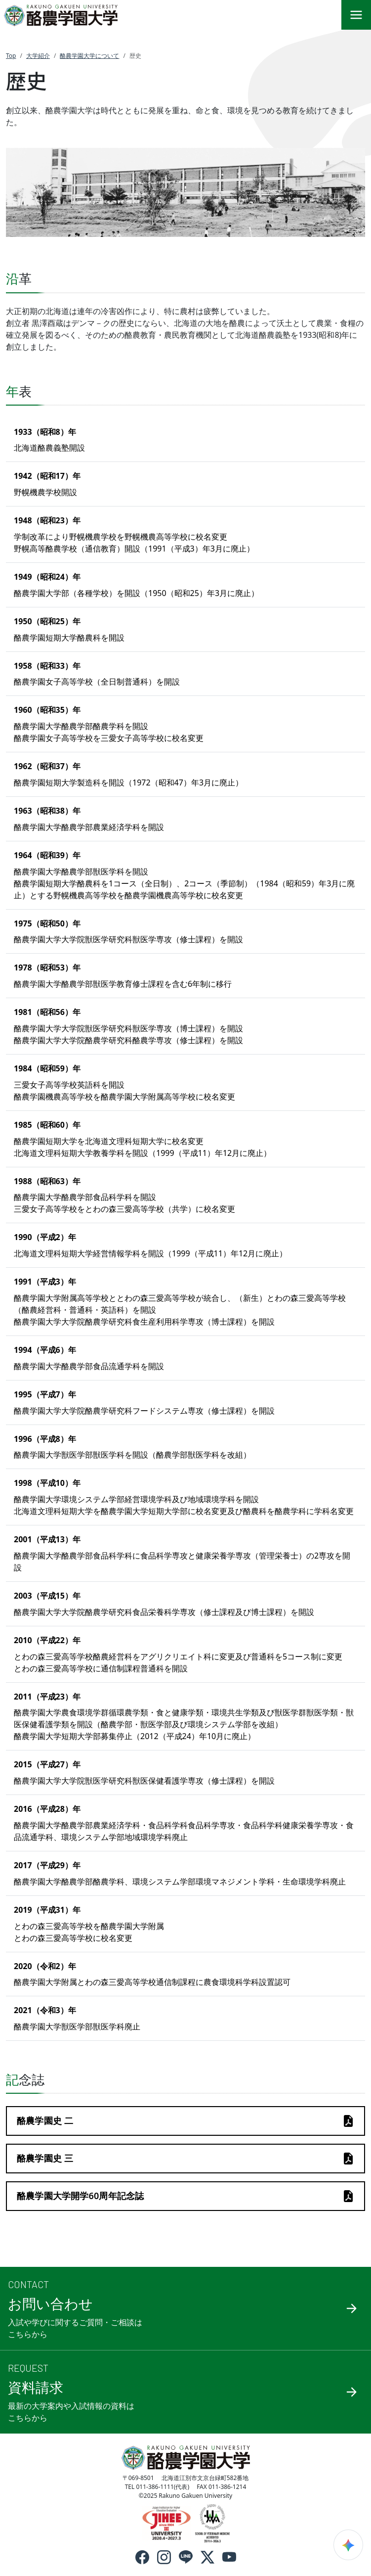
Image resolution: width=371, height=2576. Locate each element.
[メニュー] (356, 15)
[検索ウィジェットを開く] (348, 2545)
